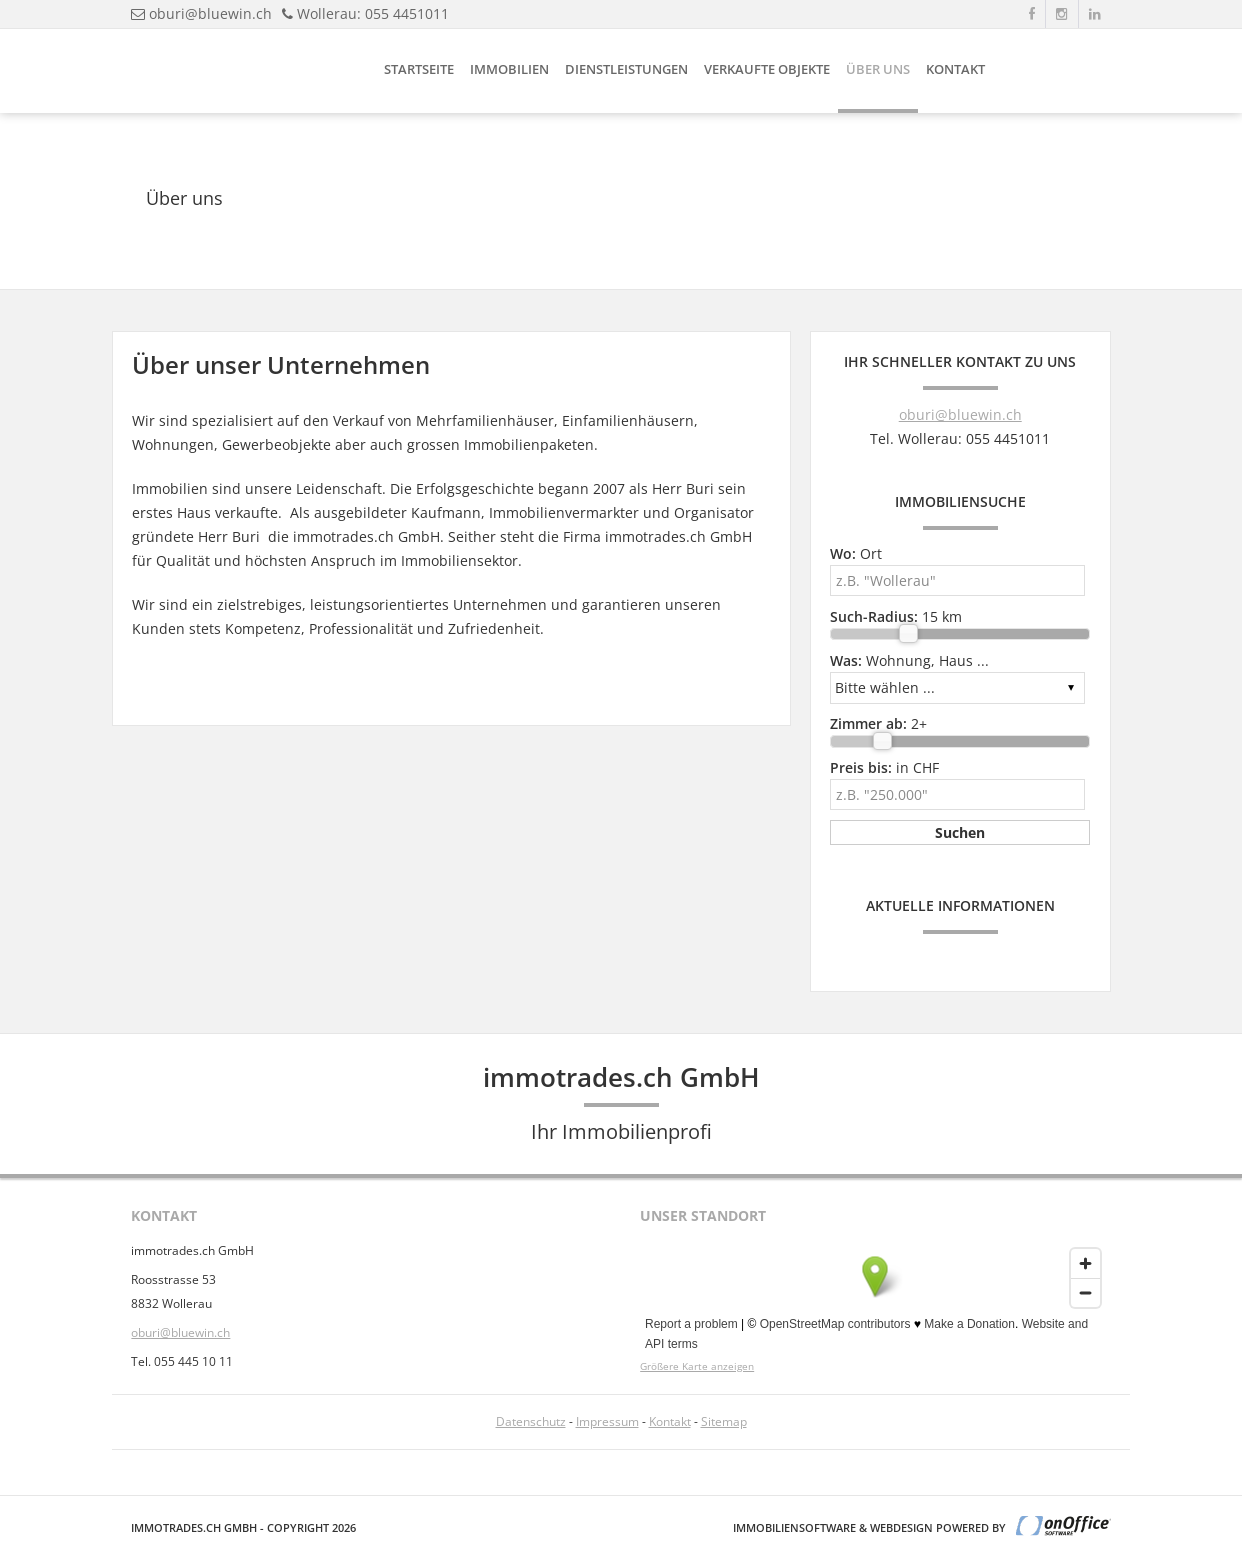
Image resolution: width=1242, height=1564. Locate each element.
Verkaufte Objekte (767, 69)
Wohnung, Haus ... (909, 660)
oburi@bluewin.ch (210, 13)
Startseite (419, 69)
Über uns (878, 69)
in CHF (884, 767)
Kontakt (955, 69)
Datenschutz (531, 1421)
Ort (856, 553)
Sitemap (724, 1421)
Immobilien (509, 69)
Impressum (607, 1421)
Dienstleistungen (626, 69)
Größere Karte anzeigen (697, 1366)
